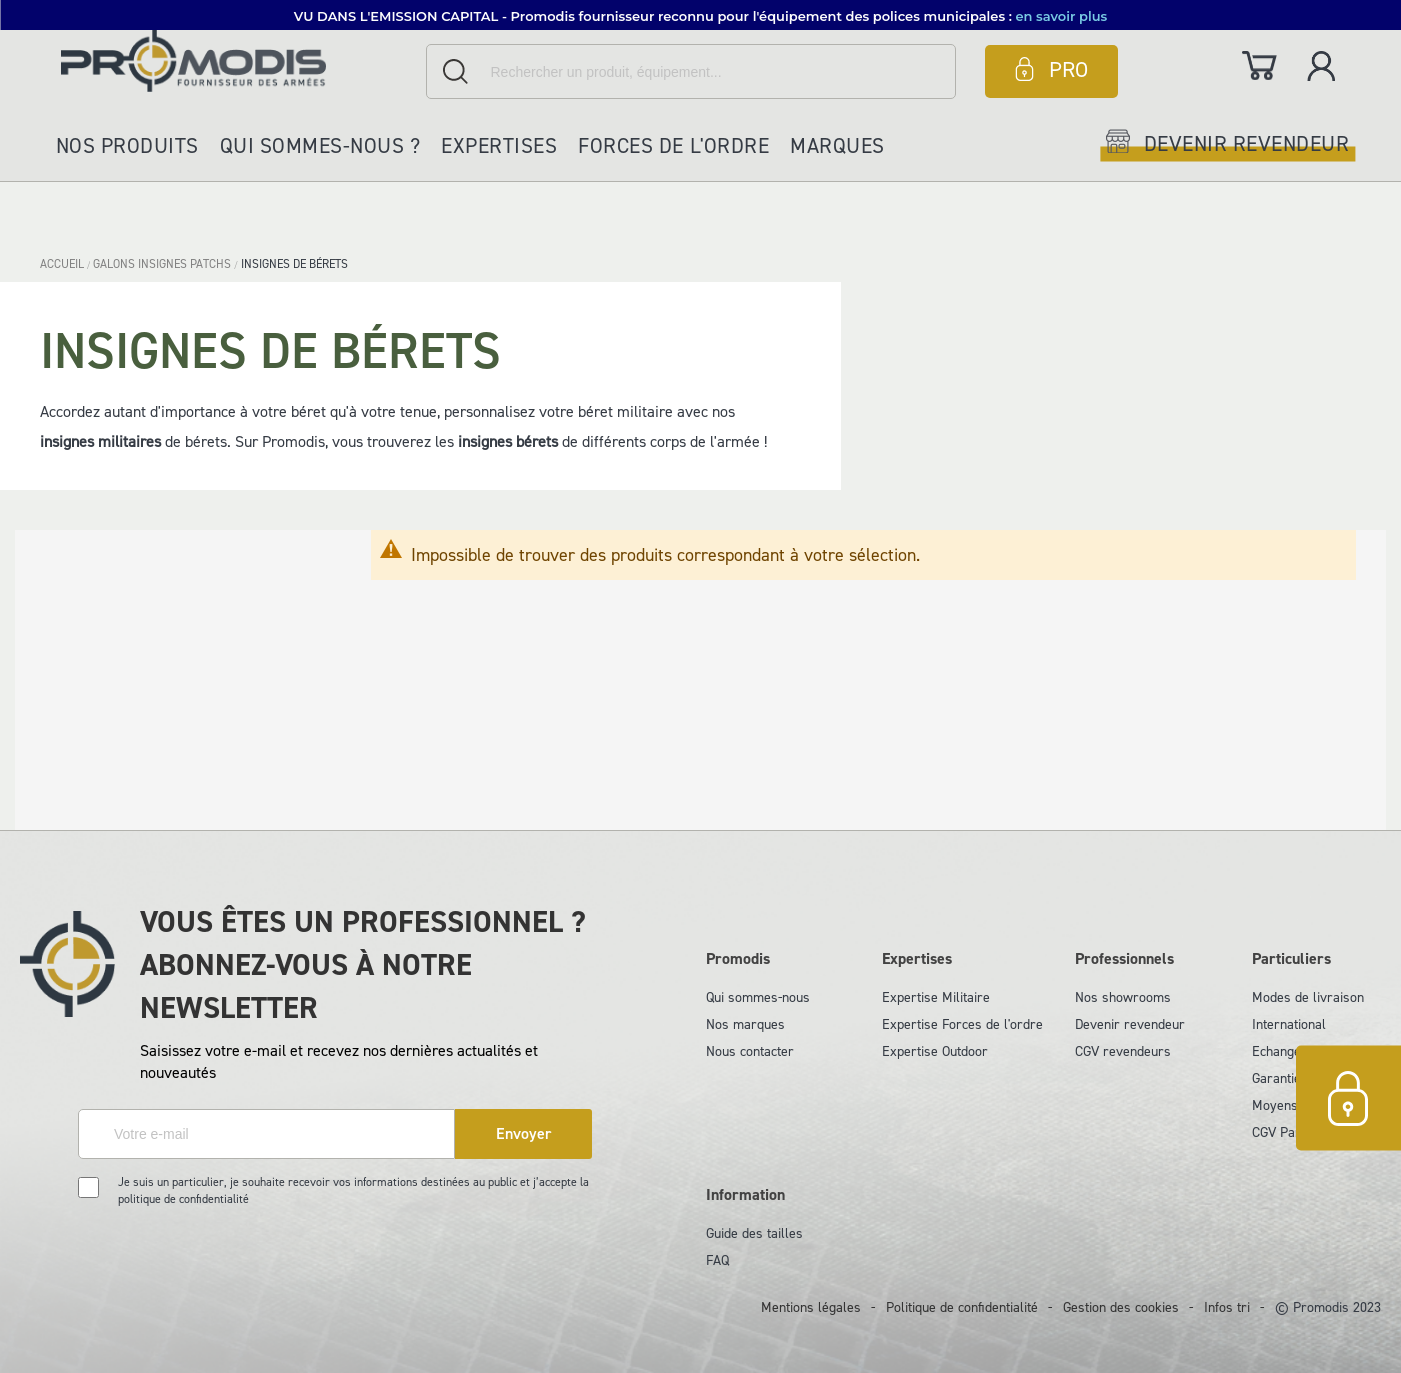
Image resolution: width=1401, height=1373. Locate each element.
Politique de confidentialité (962, 1307)
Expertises (499, 146)
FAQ (717, 1260)
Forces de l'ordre (673, 146)
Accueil (63, 264)
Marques (837, 146)
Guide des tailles (754, 1233)
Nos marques (745, 1024)
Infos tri (1227, 1307)
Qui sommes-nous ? (320, 146)
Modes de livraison (1308, 997)
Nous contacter (750, 1051)
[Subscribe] (523, 1134)
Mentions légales (811, 1307)
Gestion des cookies (1121, 1307)
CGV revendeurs (1123, 1051)
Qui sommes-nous (758, 997)
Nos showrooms (1123, 997)
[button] (700, 15)
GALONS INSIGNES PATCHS (163, 264)
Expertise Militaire (936, 997)
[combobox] (691, 71)
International (1289, 1024)
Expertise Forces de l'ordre (962, 1024)
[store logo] (238, 60)
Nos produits (127, 146)
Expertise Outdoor (935, 1051)
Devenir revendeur (1130, 1024)
